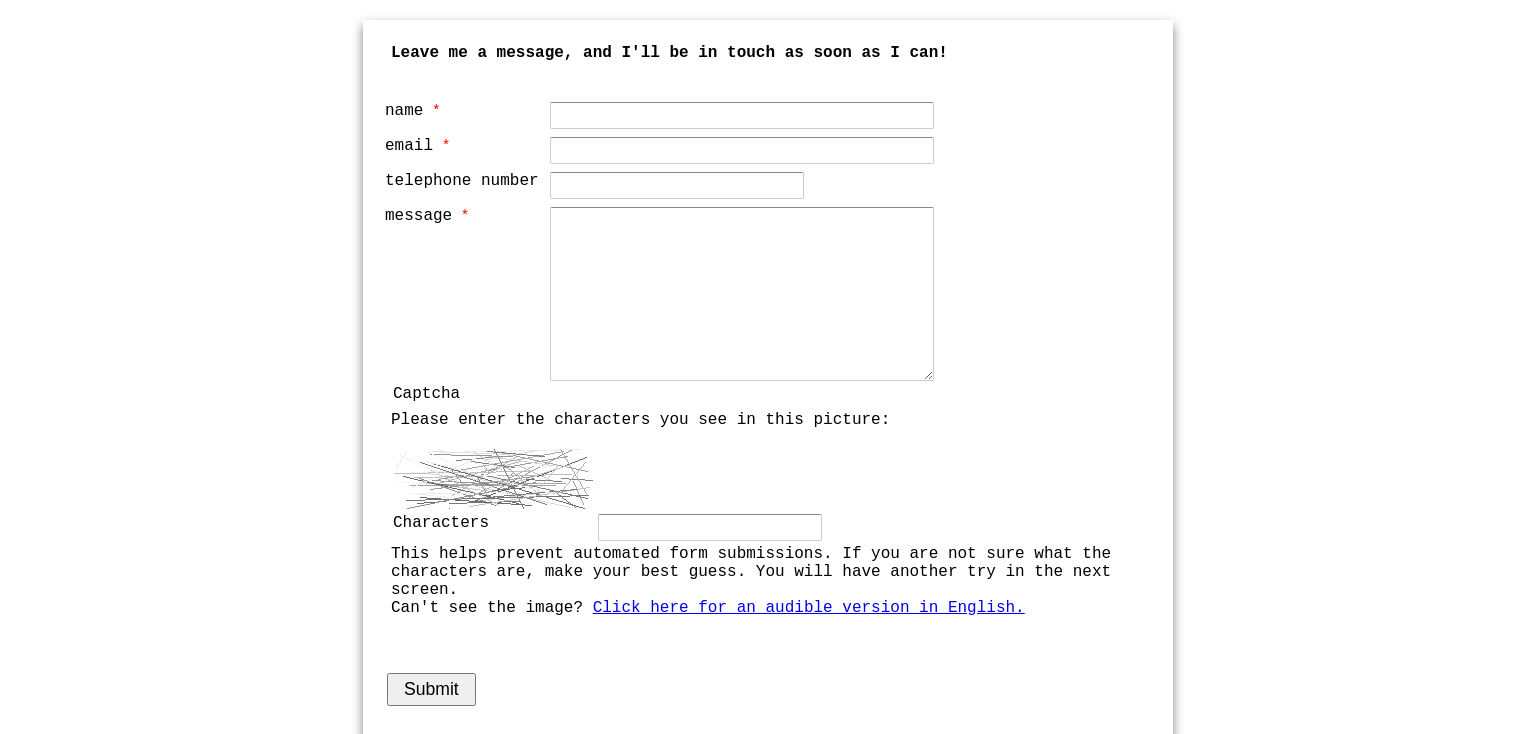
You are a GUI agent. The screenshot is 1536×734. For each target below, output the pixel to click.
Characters (441, 523)
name (404, 111)
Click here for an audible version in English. (809, 608)
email (409, 146)
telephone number (462, 181)
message (418, 216)
